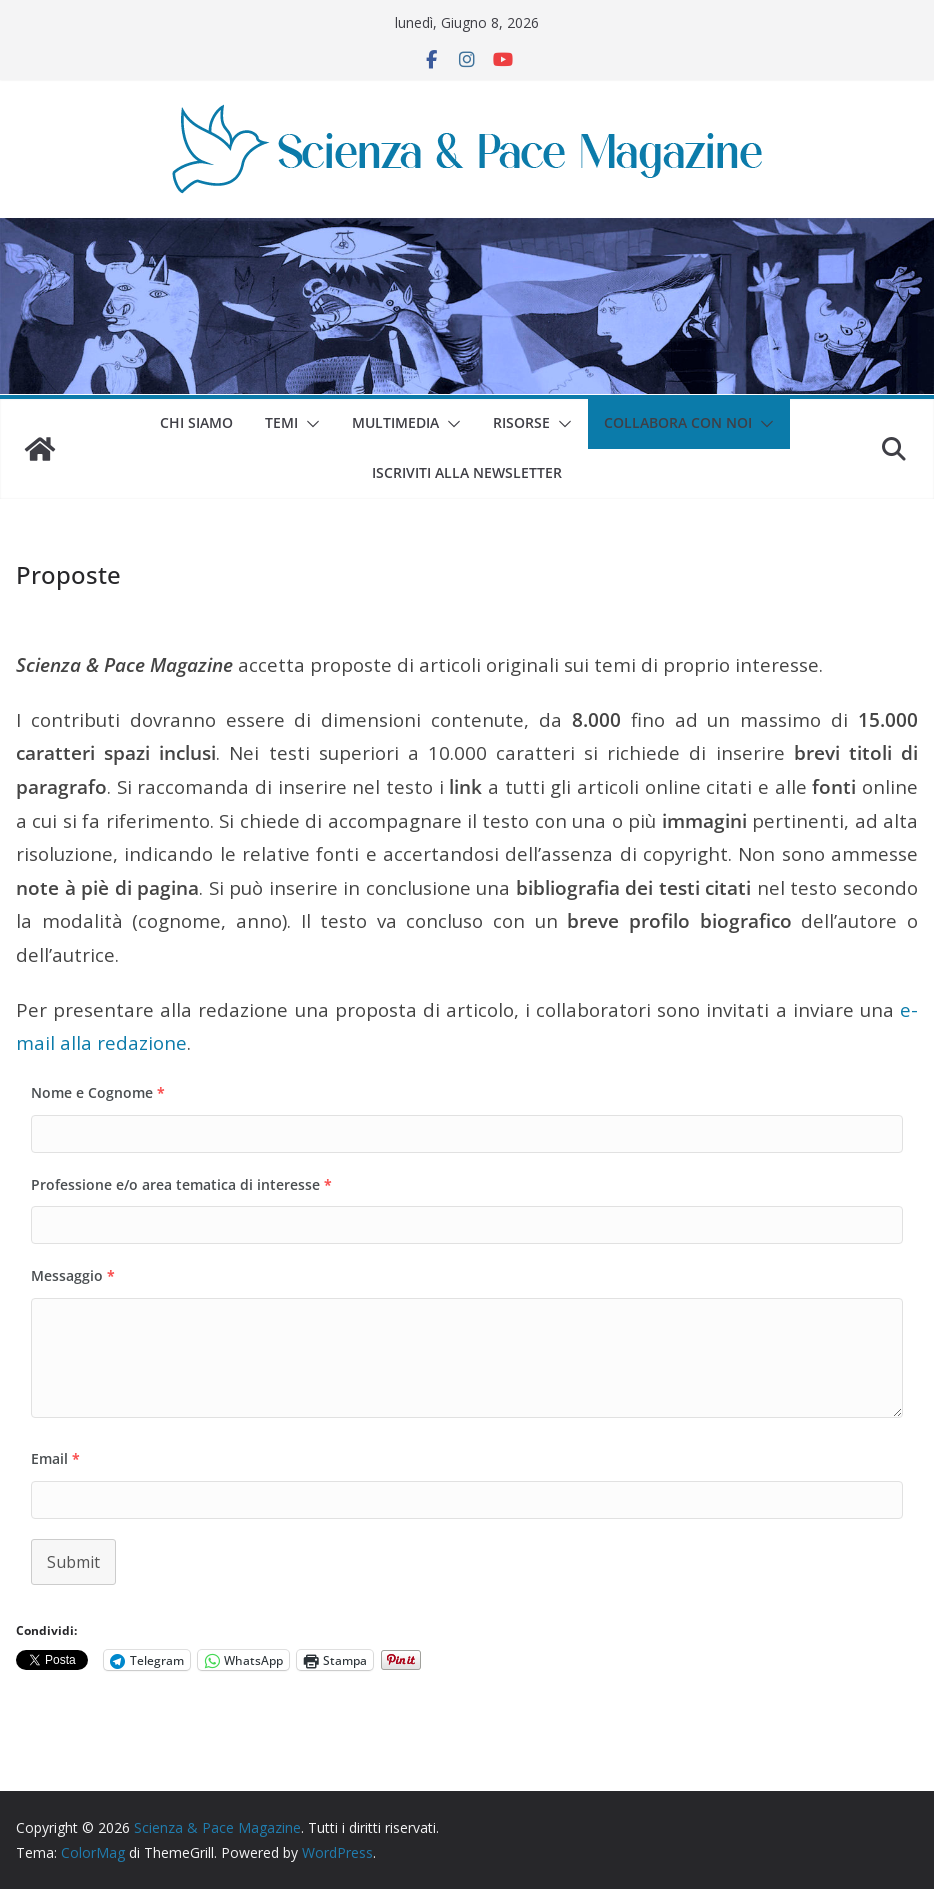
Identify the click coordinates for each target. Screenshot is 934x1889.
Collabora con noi (678, 422)
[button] (309, 424)
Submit (73, 1562)
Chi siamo (196, 422)
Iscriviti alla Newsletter (467, 472)
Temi (281, 422)
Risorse (521, 422)
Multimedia (395, 422)
